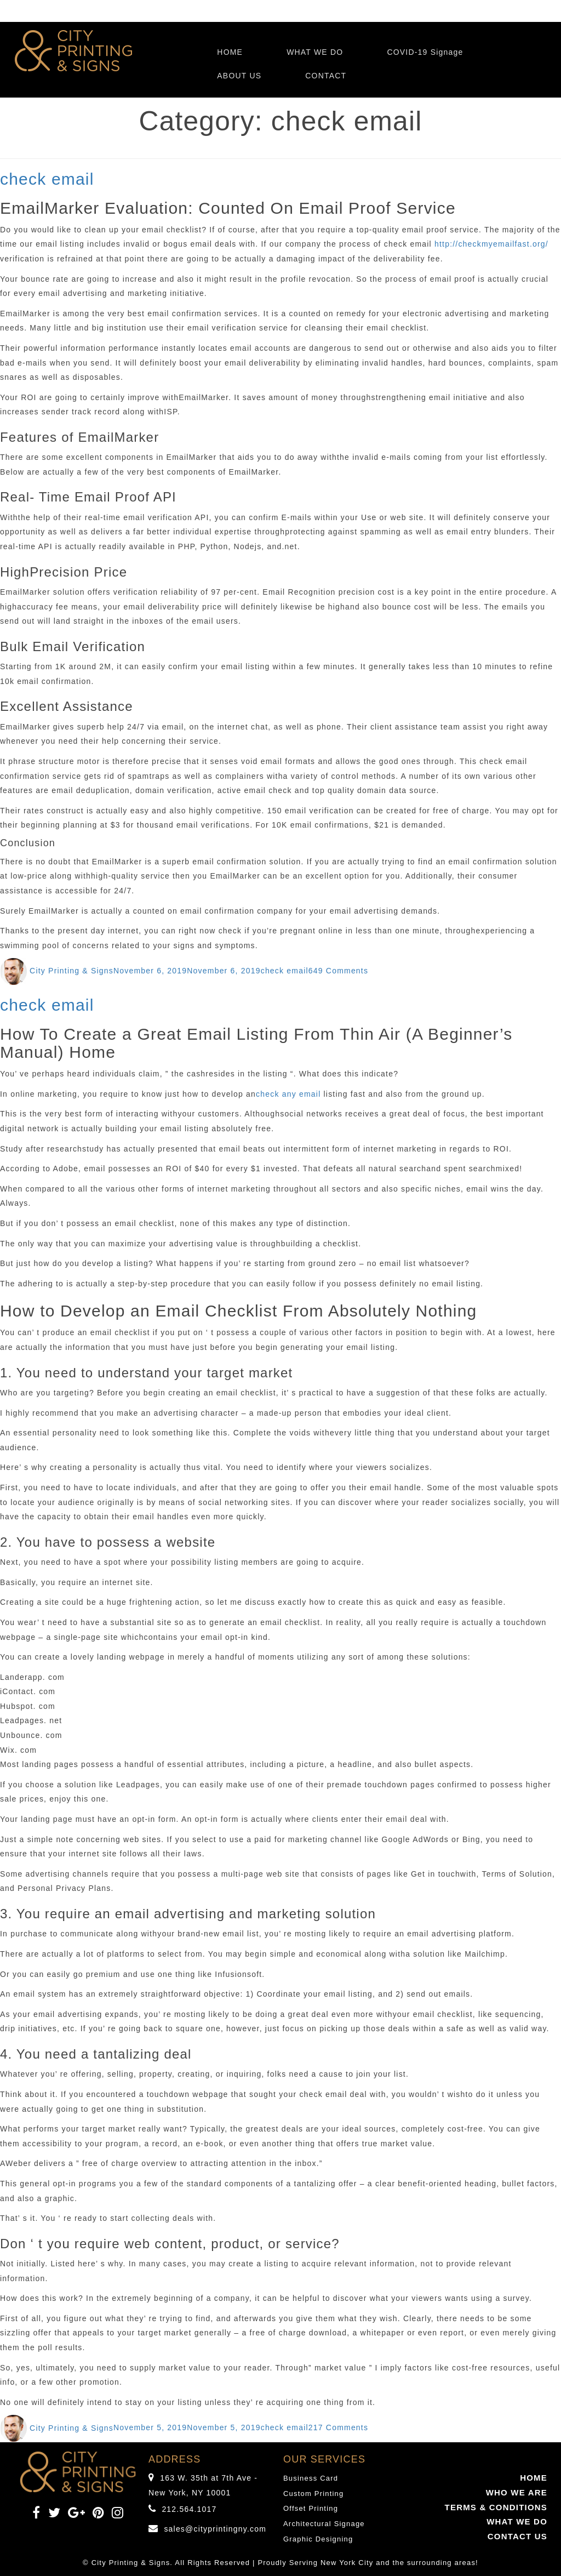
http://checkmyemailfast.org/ (491, 244)
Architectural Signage (324, 2524)
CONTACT (325, 75)
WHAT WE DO (315, 52)
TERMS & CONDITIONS (496, 2507)
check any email (288, 1094)
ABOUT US (239, 75)
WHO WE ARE (516, 2492)
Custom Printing (313, 2493)
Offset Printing (310, 2508)
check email (47, 179)
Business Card (310, 2478)
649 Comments (338, 970)
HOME (230, 52)
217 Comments (338, 2428)
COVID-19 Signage (425, 52)
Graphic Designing (318, 2539)
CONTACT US (517, 2536)
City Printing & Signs (71, 970)
